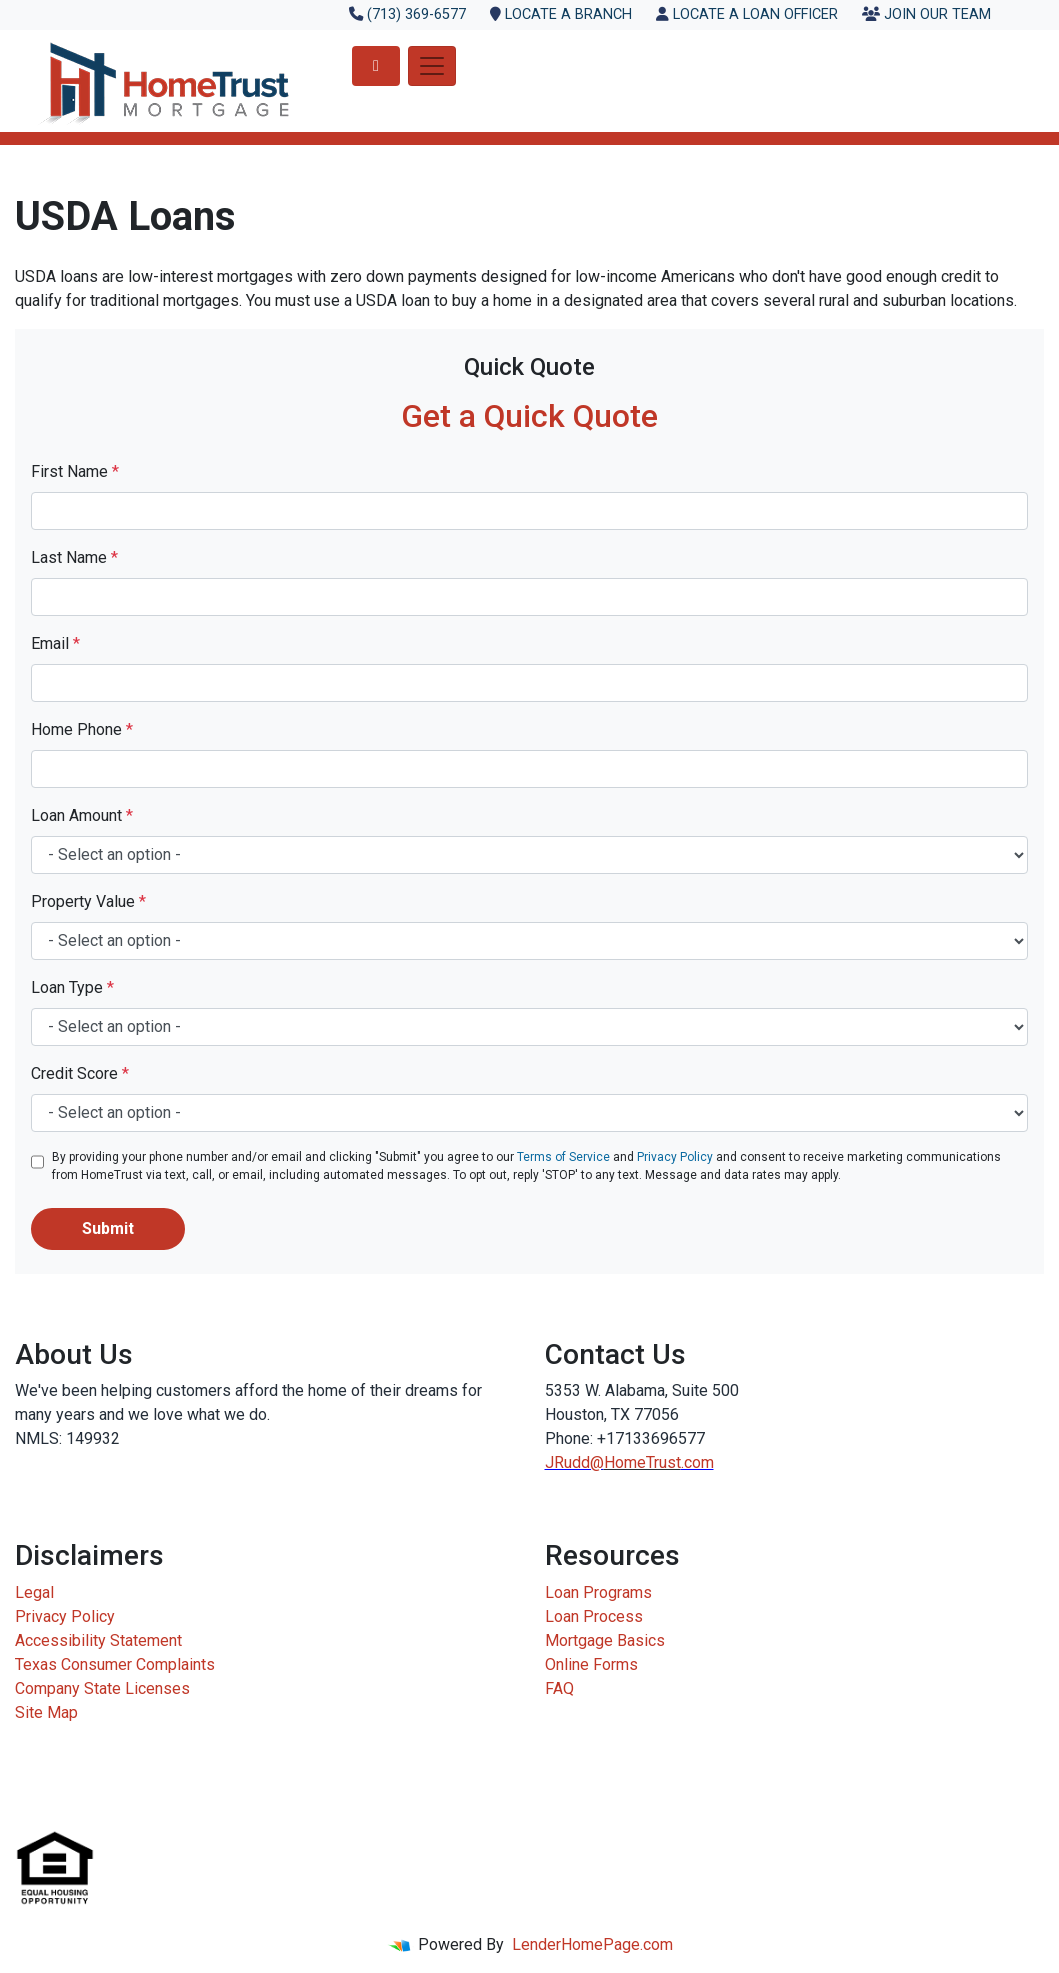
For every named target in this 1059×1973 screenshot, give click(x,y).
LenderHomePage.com (592, 1944)
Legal (34, 1592)
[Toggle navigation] (432, 66)
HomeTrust (642, 1462)
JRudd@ (574, 1462)
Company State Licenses (102, 1688)
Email (55, 643)
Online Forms (591, 1664)
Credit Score (80, 1073)
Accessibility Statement (98, 1640)
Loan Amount (82, 815)
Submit (108, 1228)
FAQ (559, 1688)
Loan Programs (598, 1592)
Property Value (88, 901)
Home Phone (82, 729)
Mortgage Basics (605, 1640)
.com (697, 1462)
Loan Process (594, 1616)
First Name (75, 471)
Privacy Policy (675, 1157)
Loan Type (72, 987)
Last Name (74, 557)
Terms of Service (563, 1157)
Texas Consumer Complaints (115, 1664)
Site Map (46, 1712)
